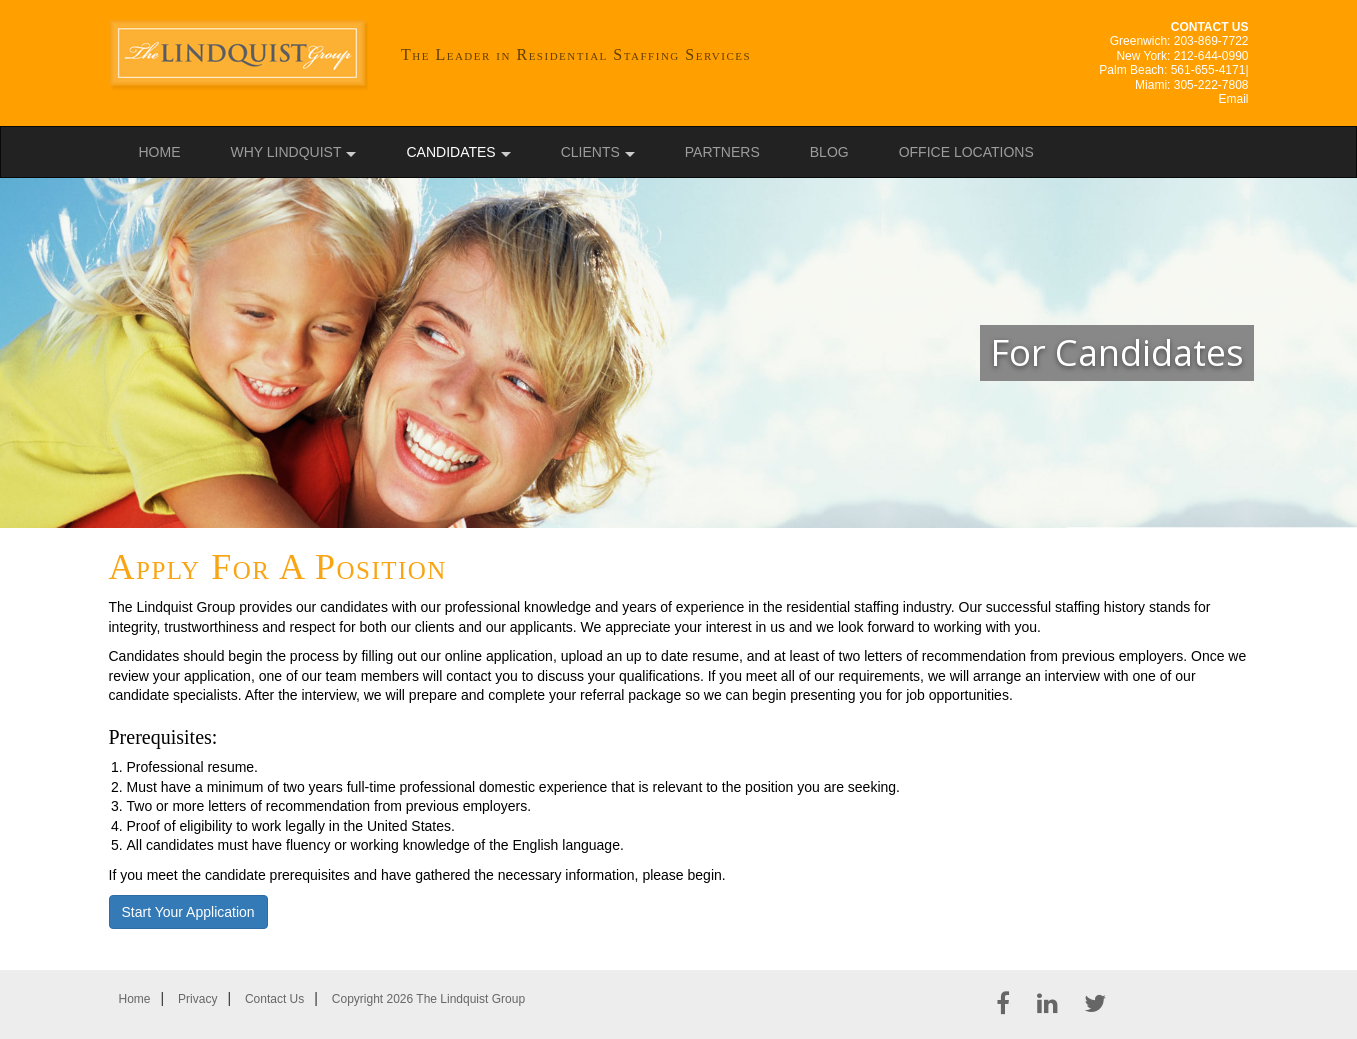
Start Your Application (188, 912)
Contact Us (274, 999)
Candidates (450, 152)
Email (1233, 99)
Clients (590, 152)
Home (160, 152)
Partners (722, 152)
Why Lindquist (286, 152)
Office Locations (966, 152)
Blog (829, 152)
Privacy (197, 999)
